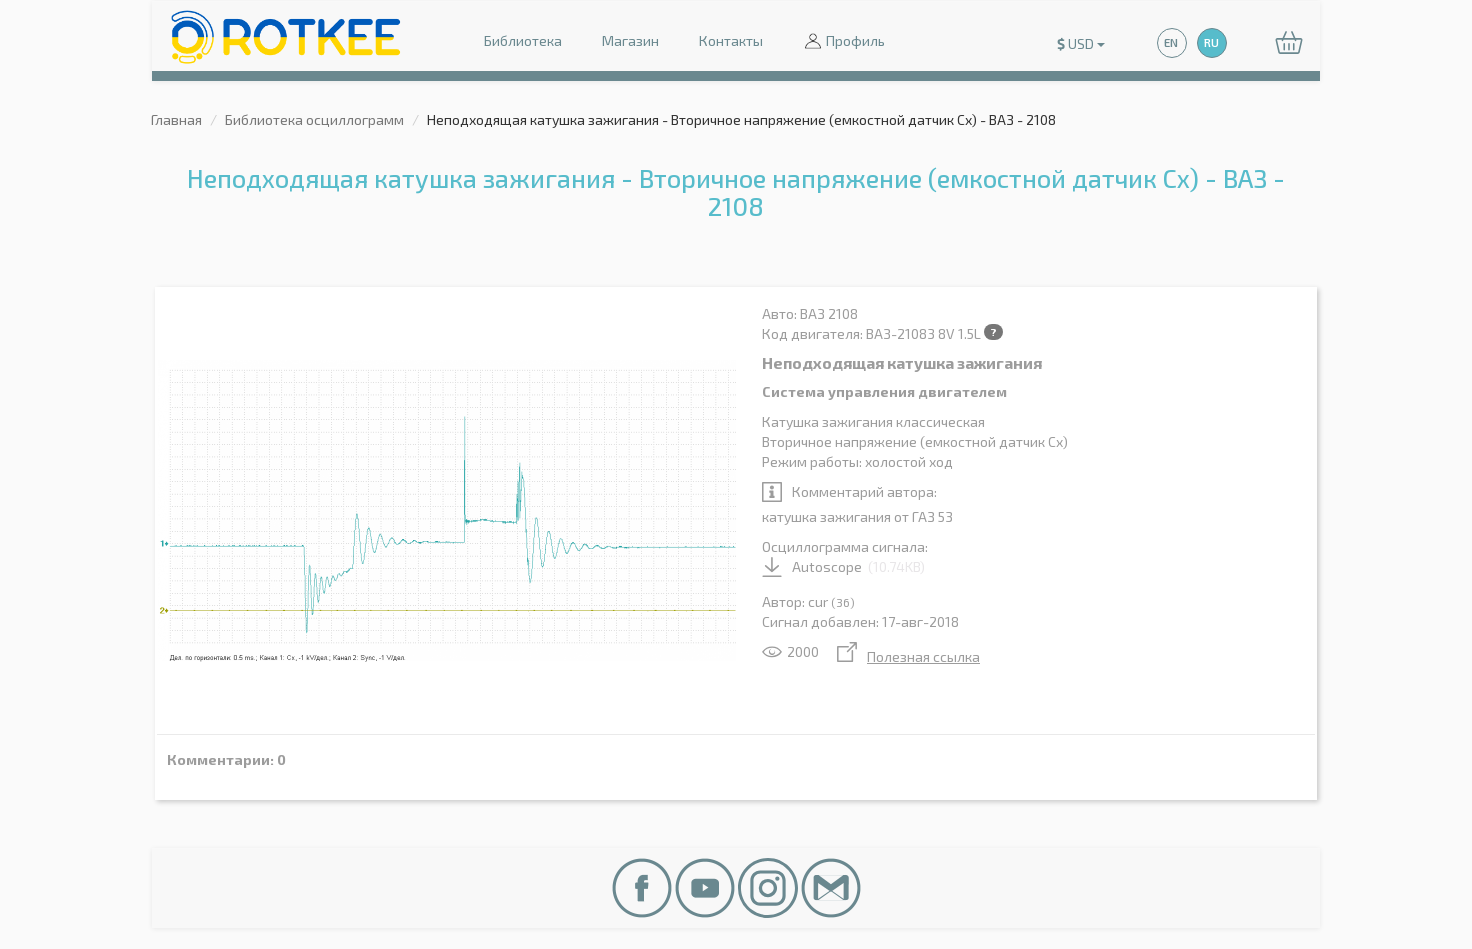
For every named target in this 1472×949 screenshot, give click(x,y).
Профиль (844, 42)
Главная (176, 119)
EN (1171, 42)
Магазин (630, 40)
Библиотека (523, 40)
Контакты (731, 40)
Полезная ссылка (908, 656)
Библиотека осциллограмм (314, 119)
